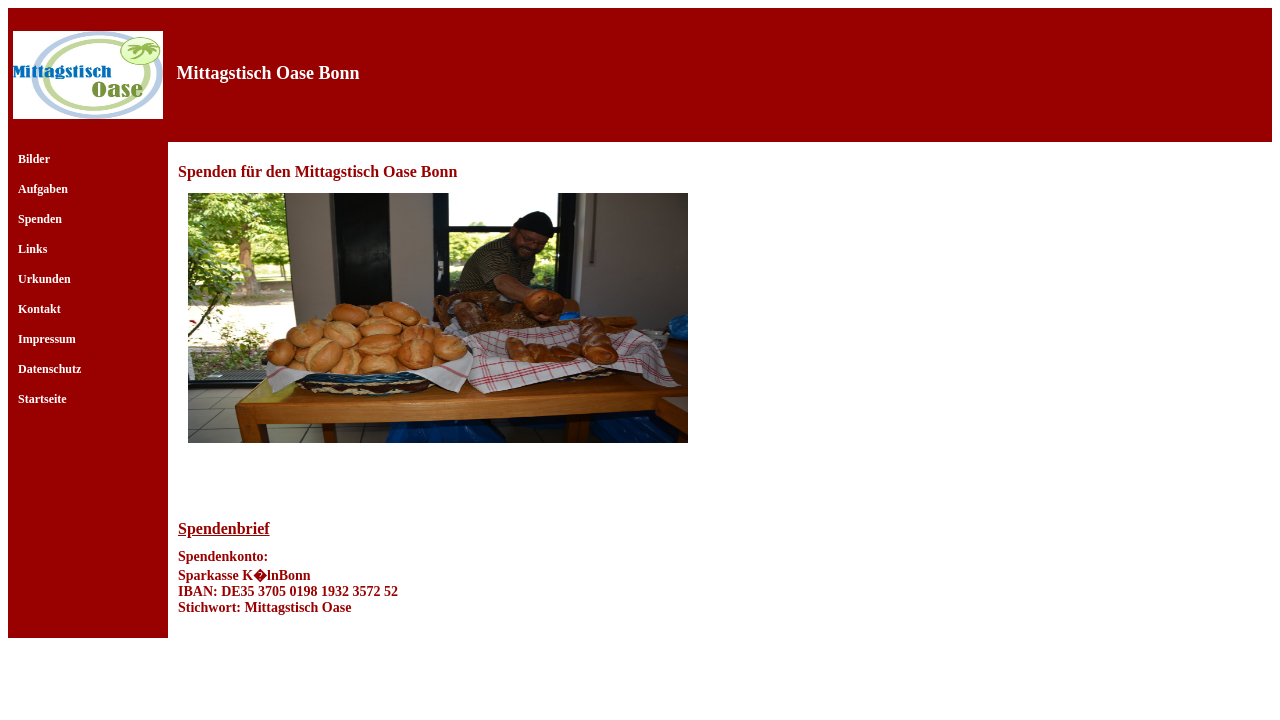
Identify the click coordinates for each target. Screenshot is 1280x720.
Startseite (42, 399)
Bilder (34, 159)
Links (32, 249)
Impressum (47, 339)
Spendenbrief (224, 528)
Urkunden (44, 279)
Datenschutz (49, 369)
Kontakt (39, 309)
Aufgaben (43, 189)
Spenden (40, 219)
